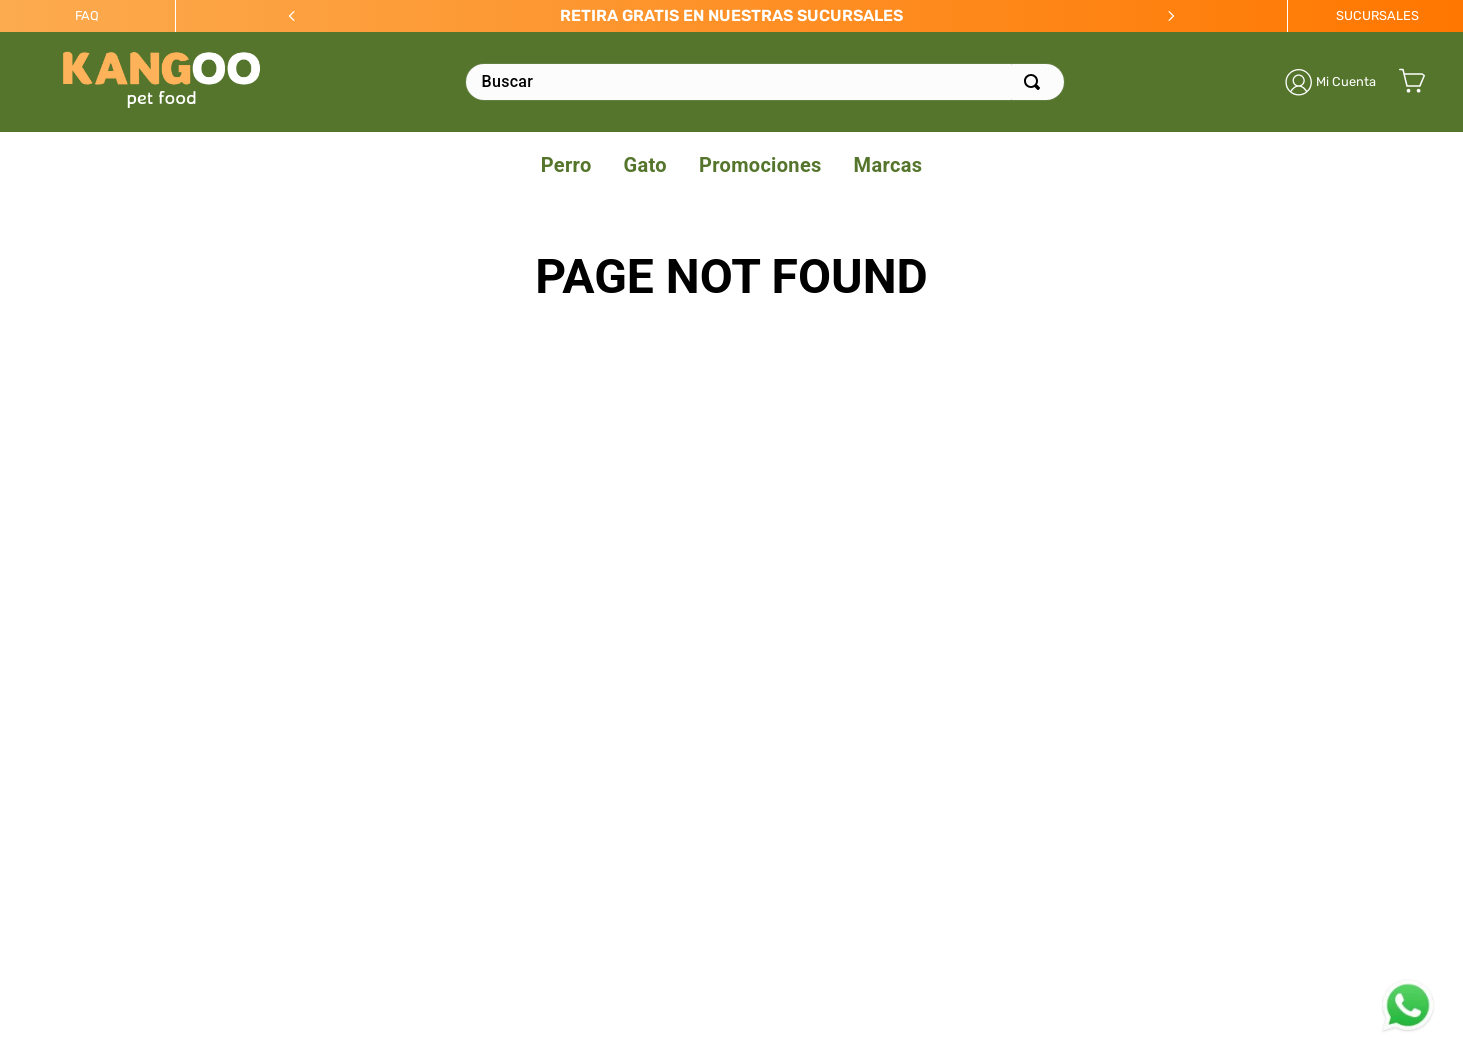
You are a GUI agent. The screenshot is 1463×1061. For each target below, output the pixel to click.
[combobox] (765, 82)
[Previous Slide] (292, 16)
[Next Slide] (1171, 16)
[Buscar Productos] (1036, 82)
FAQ (87, 15)
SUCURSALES (1377, 15)
